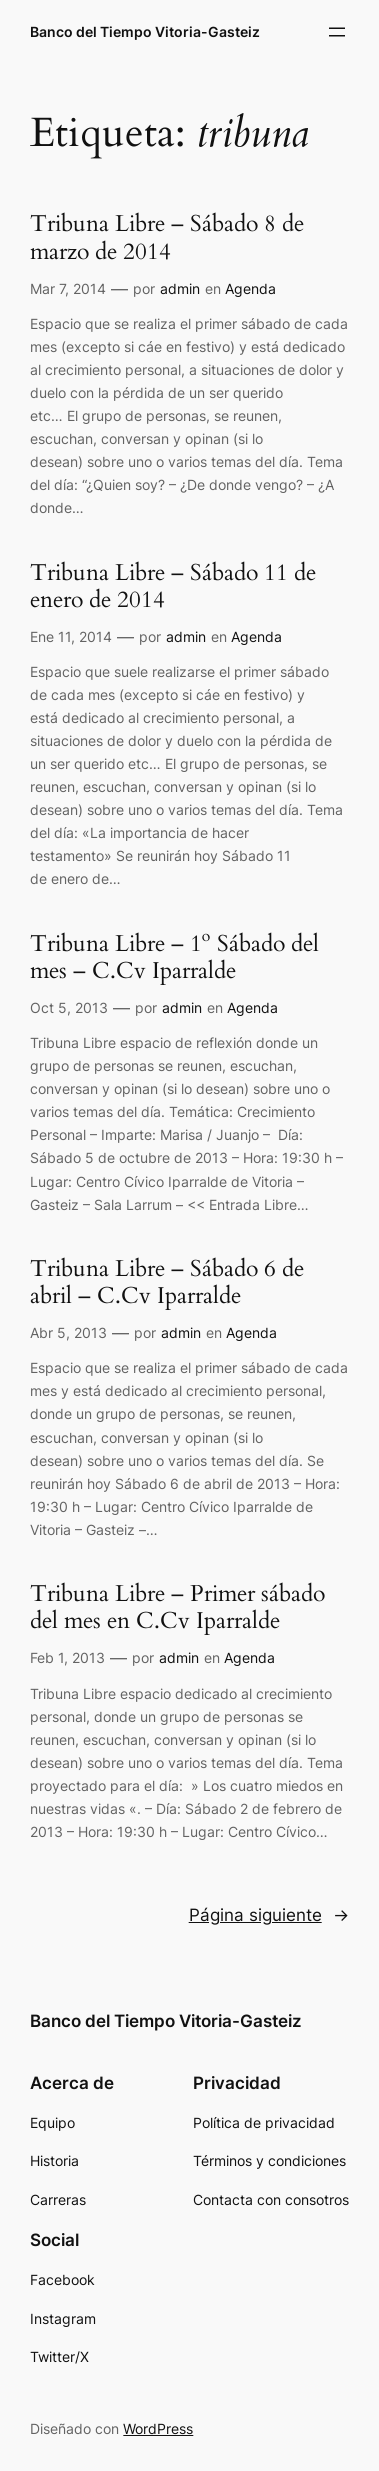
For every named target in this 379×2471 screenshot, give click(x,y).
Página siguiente (269, 1915)
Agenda (250, 288)
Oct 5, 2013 (69, 1007)
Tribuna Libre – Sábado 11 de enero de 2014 (173, 587)
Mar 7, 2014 (68, 288)
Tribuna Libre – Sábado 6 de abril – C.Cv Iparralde (167, 1283)
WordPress (158, 2428)
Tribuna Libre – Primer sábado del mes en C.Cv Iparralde (177, 1608)
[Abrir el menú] (337, 32)
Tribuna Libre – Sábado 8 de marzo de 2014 (167, 238)
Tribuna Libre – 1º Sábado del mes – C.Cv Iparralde (174, 958)
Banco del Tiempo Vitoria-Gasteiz (145, 31)
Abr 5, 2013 (68, 1332)
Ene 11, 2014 (71, 636)
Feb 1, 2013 (67, 1657)
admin (180, 288)
